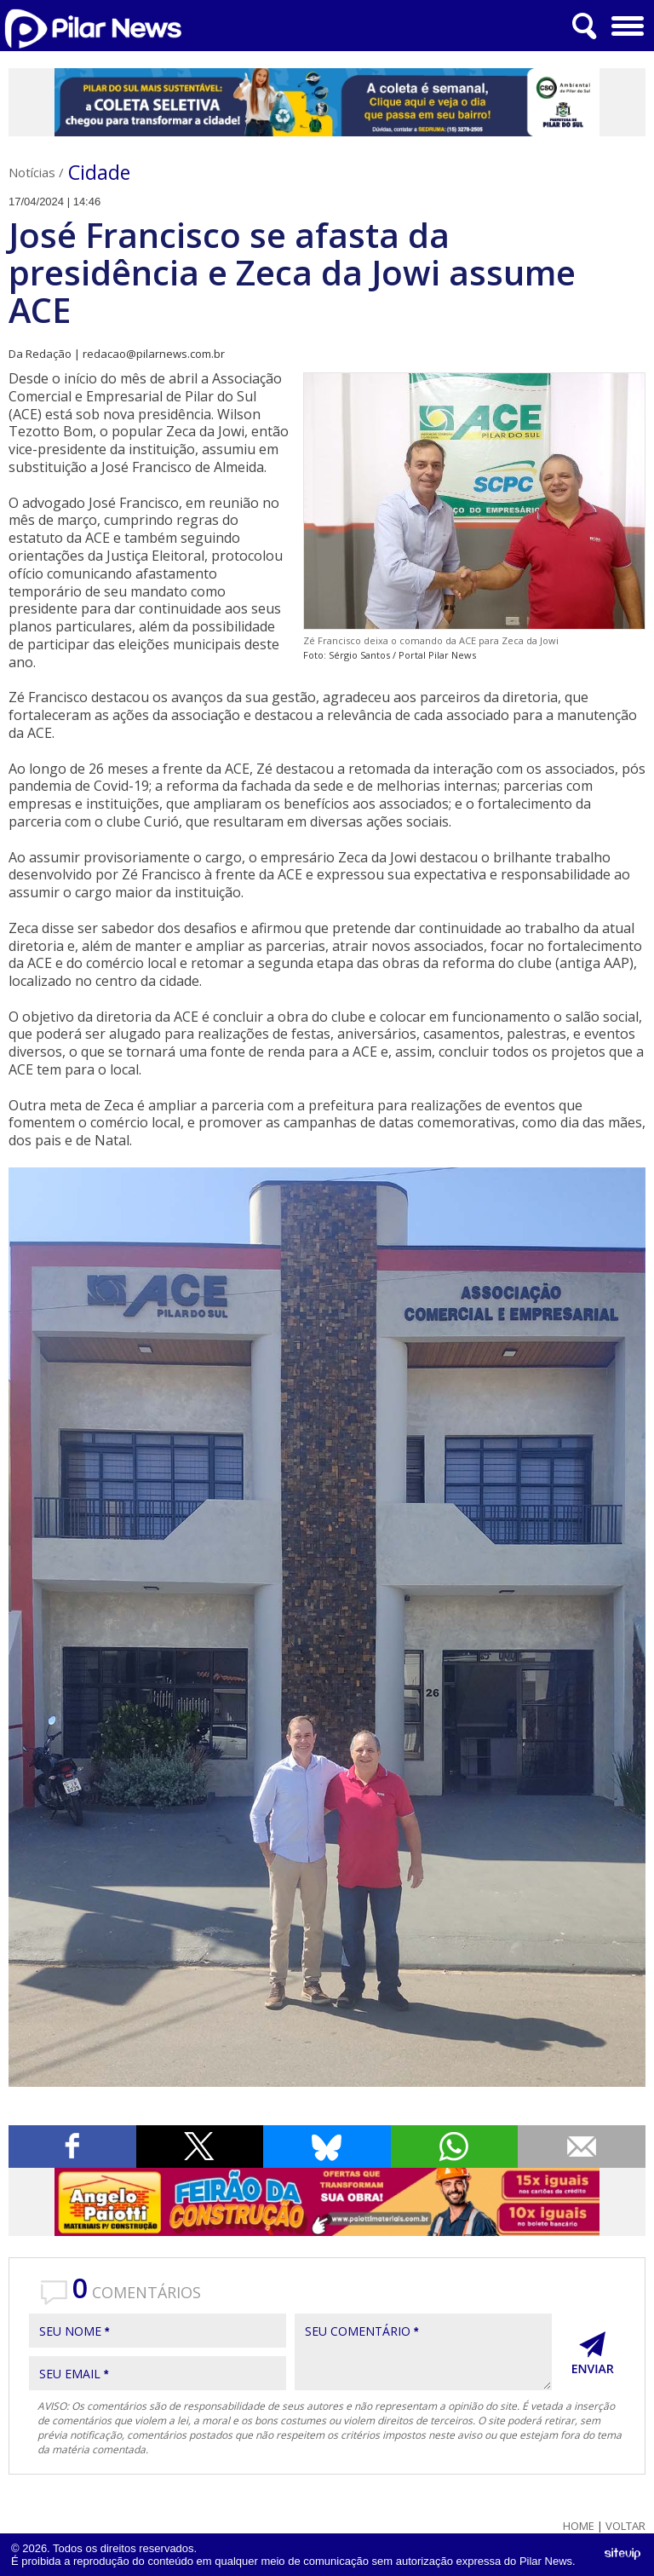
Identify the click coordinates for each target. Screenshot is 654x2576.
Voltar (625, 2526)
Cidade (99, 172)
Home (578, 2526)
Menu (625, 20)
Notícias (32, 172)
